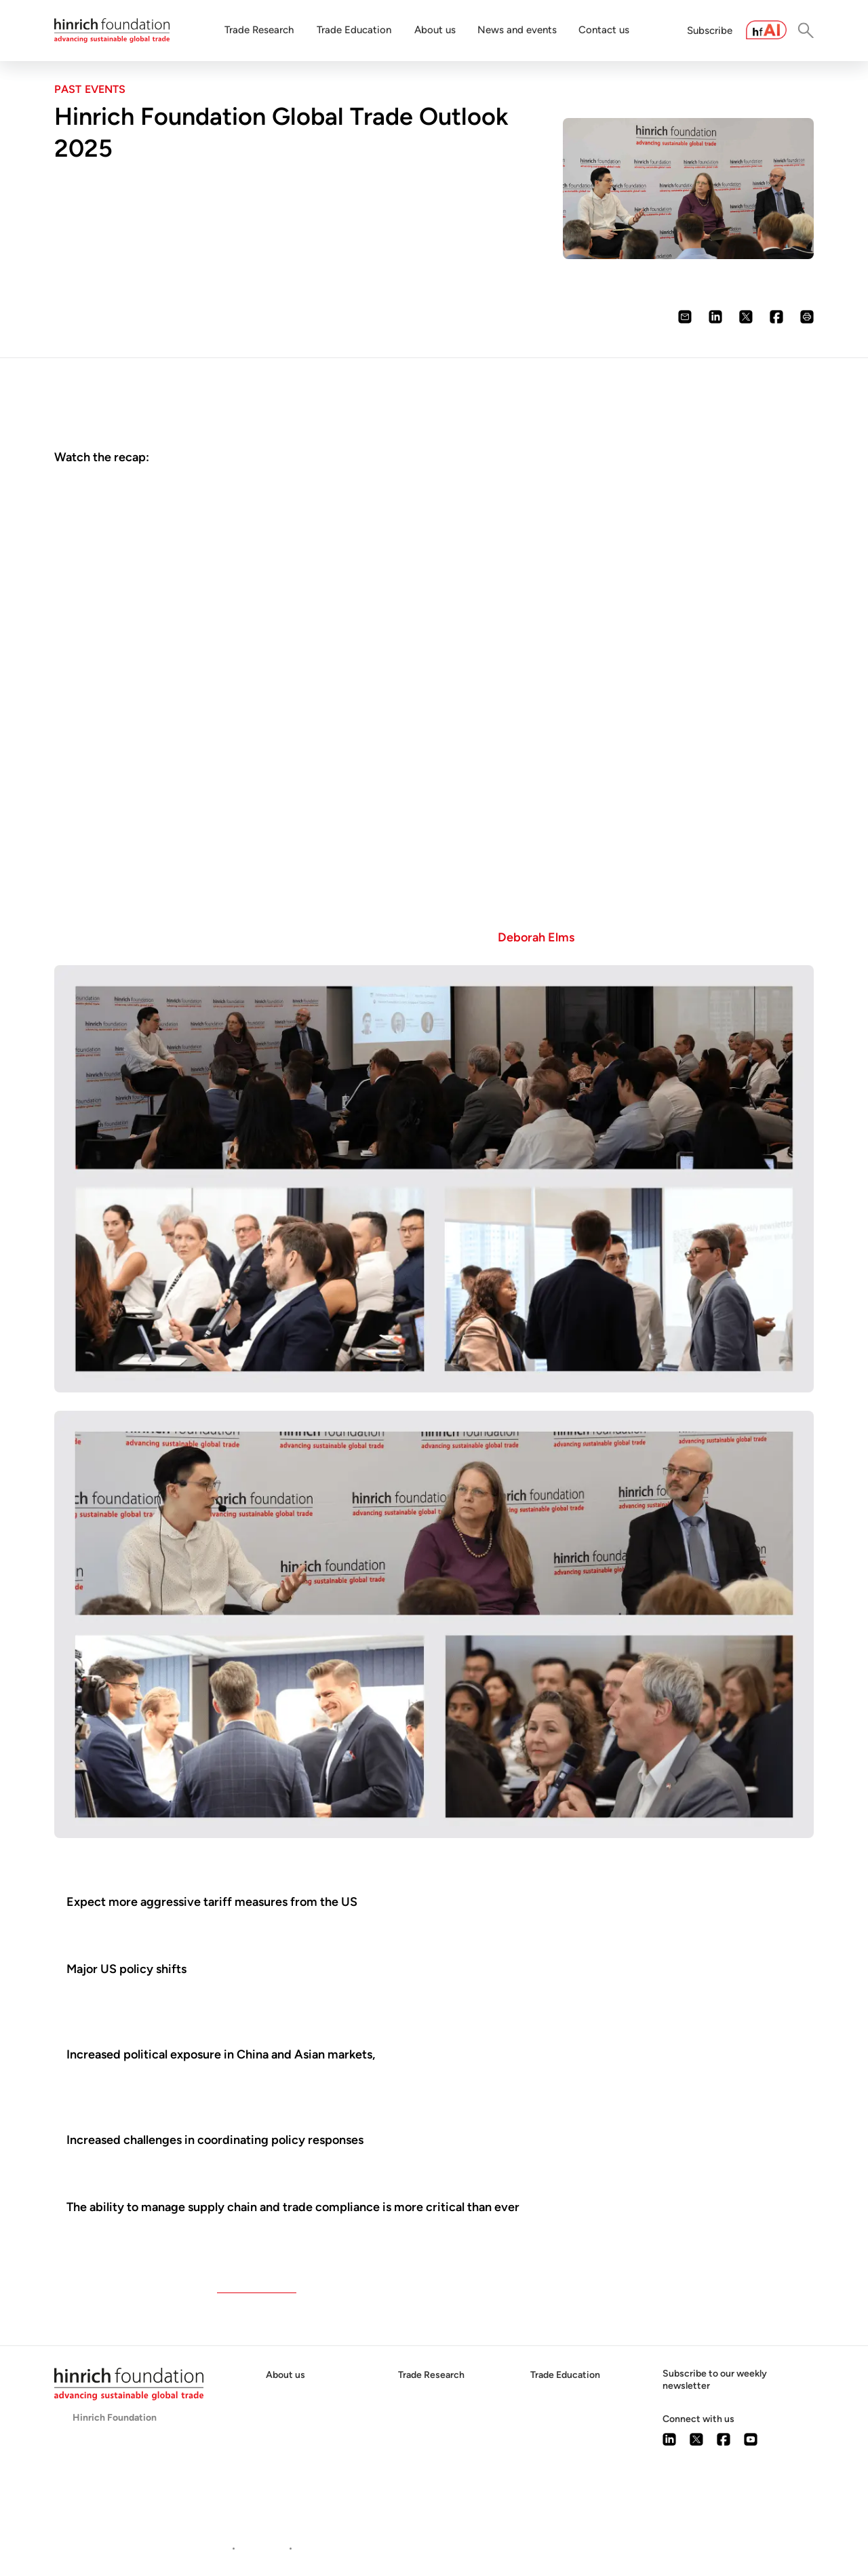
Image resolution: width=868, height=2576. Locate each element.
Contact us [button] (603, 30)
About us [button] (435, 30)
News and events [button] (517, 30)
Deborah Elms (536, 937)
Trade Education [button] (354, 30)
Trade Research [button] (259, 30)
